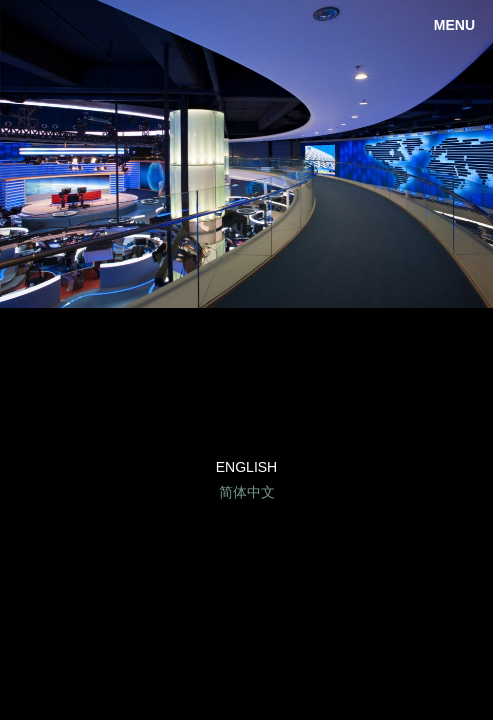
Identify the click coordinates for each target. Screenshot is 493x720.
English (246, 467)
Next (463, 154)
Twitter (295, 415)
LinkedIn (197, 415)
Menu (454, 25)
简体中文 (247, 492)
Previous (30, 154)
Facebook (246, 415)
